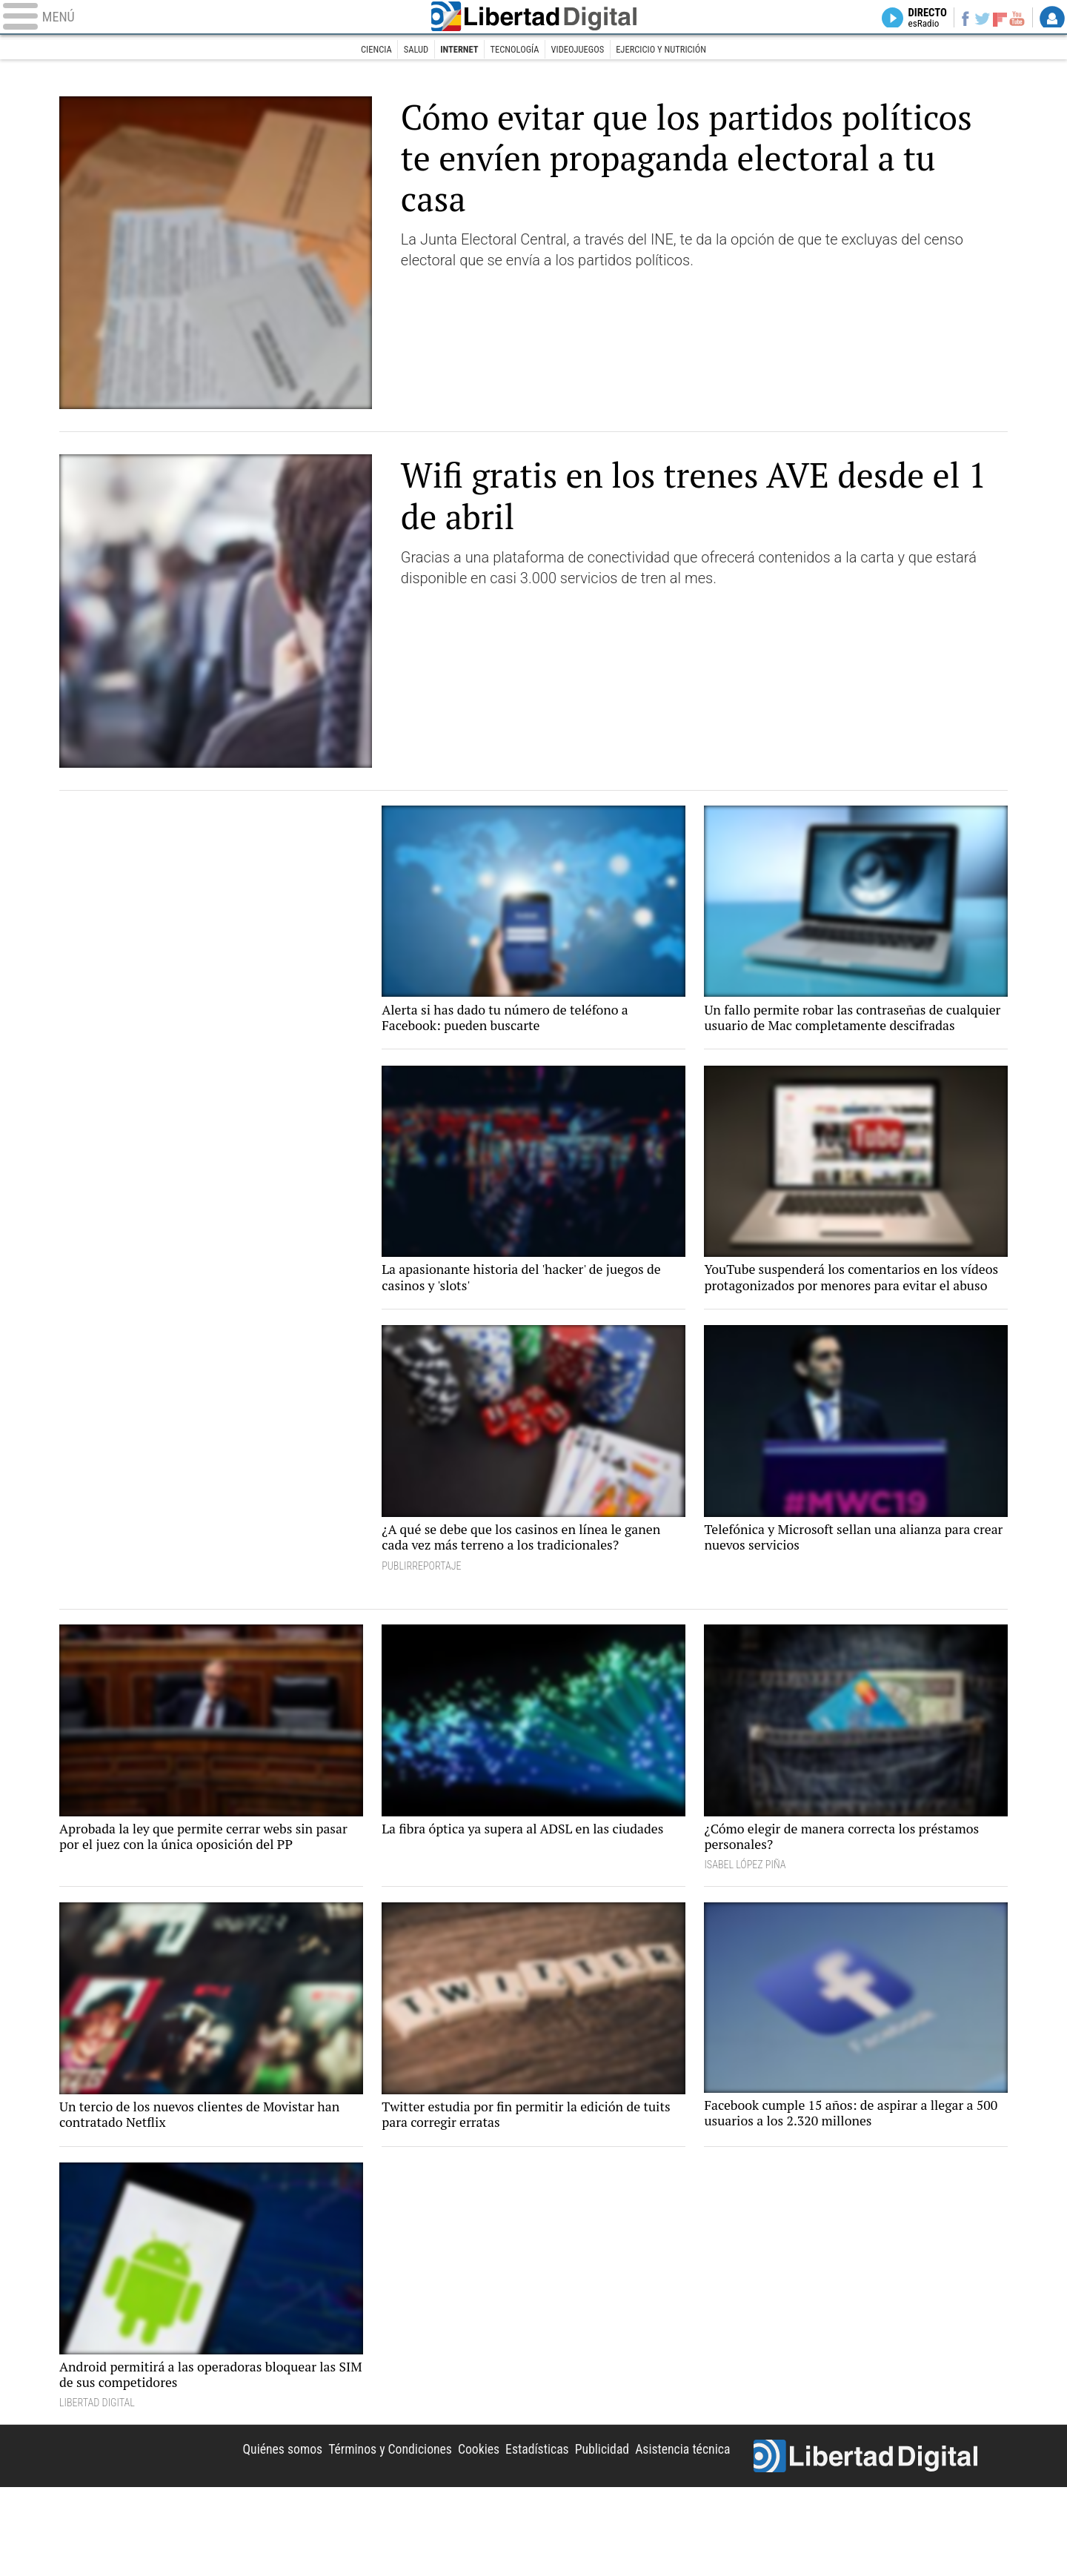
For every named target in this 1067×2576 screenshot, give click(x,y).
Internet (449, 50)
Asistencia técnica (676, 2533)
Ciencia (356, 50)
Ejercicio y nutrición (677, 50)
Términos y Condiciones (349, 2533)
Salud (401, 50)
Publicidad (585, 2533)
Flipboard (993, 19)
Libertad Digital (533, 19)
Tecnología (512, 50)
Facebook (953, 19)
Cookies (448, 2533)
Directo (909, 19)
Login (1052, 19)
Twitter (973, 19)
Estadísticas (514, 2533)
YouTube (1013, 19)
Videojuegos (583, 50)
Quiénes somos (228, 2533)
